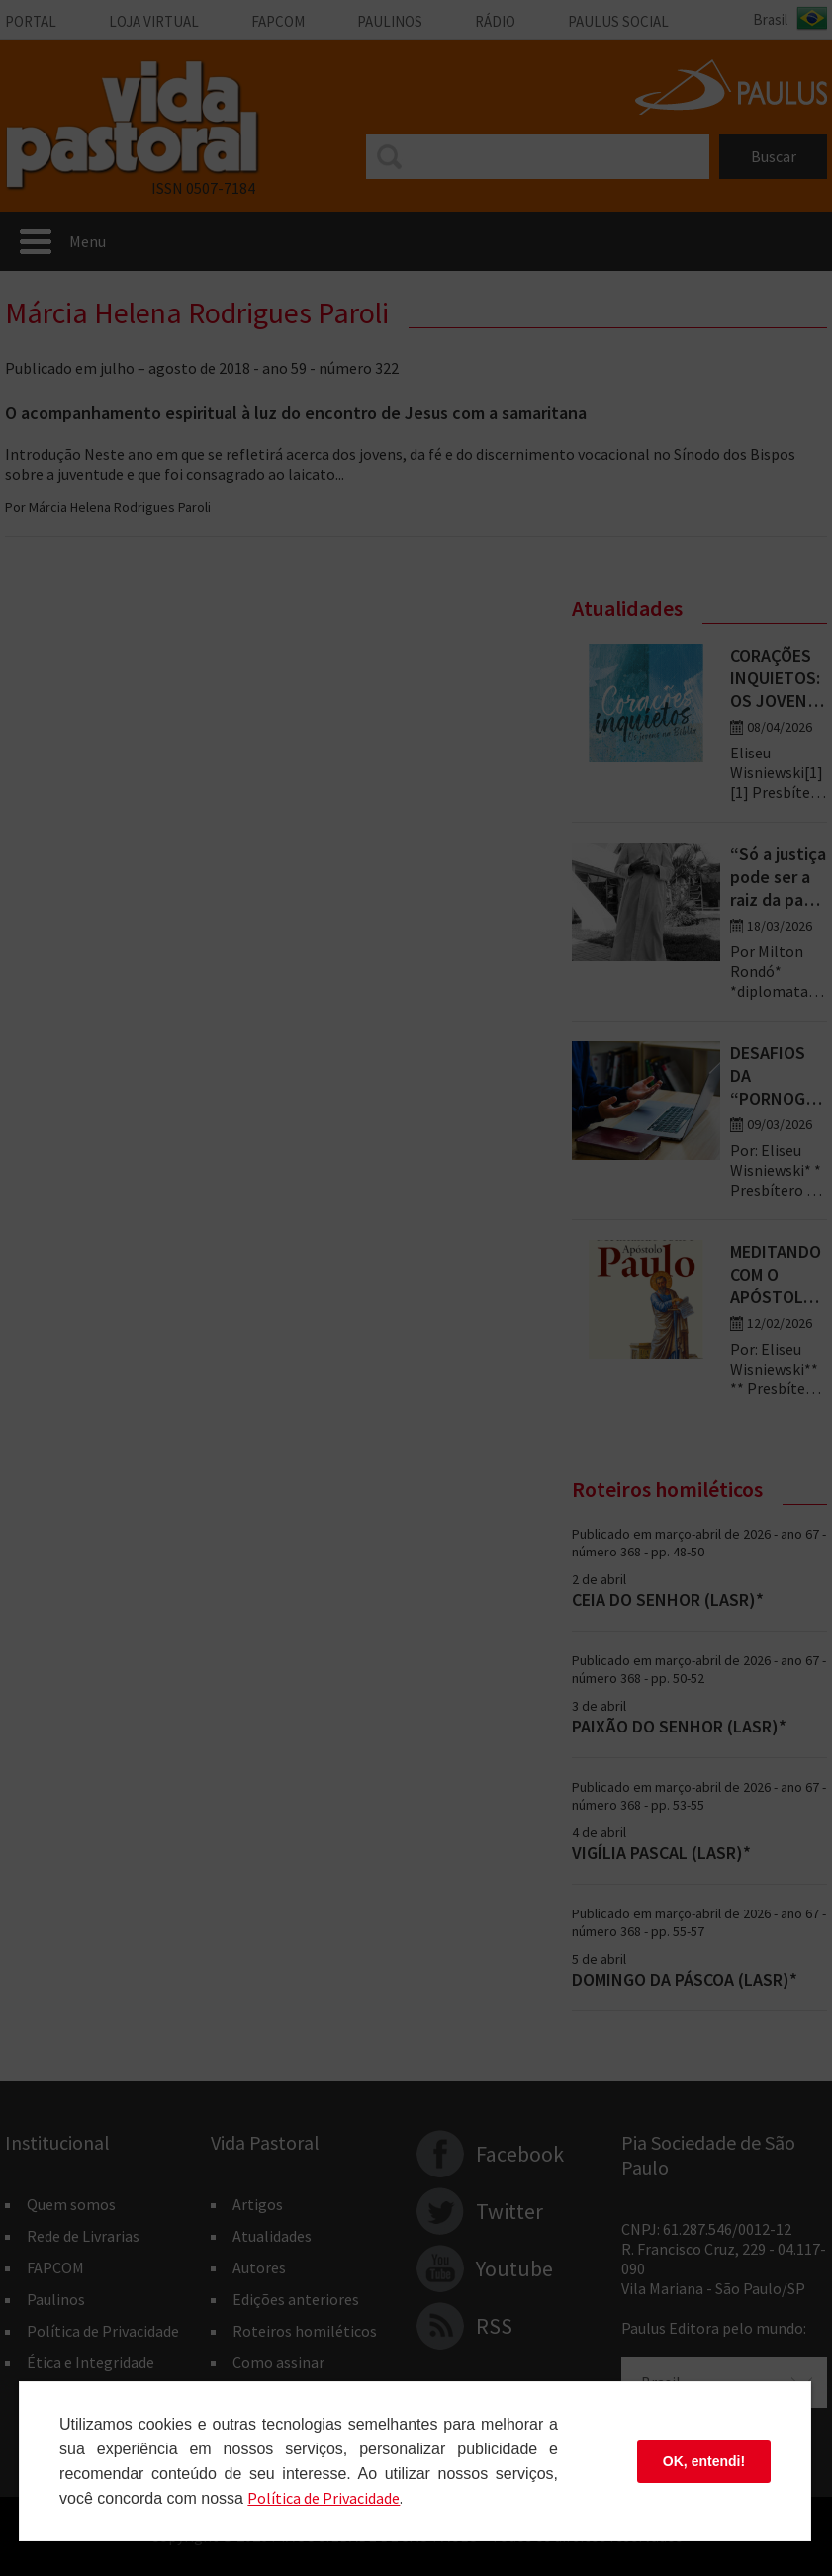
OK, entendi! (704, 2461)
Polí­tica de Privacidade (323, 2498)
